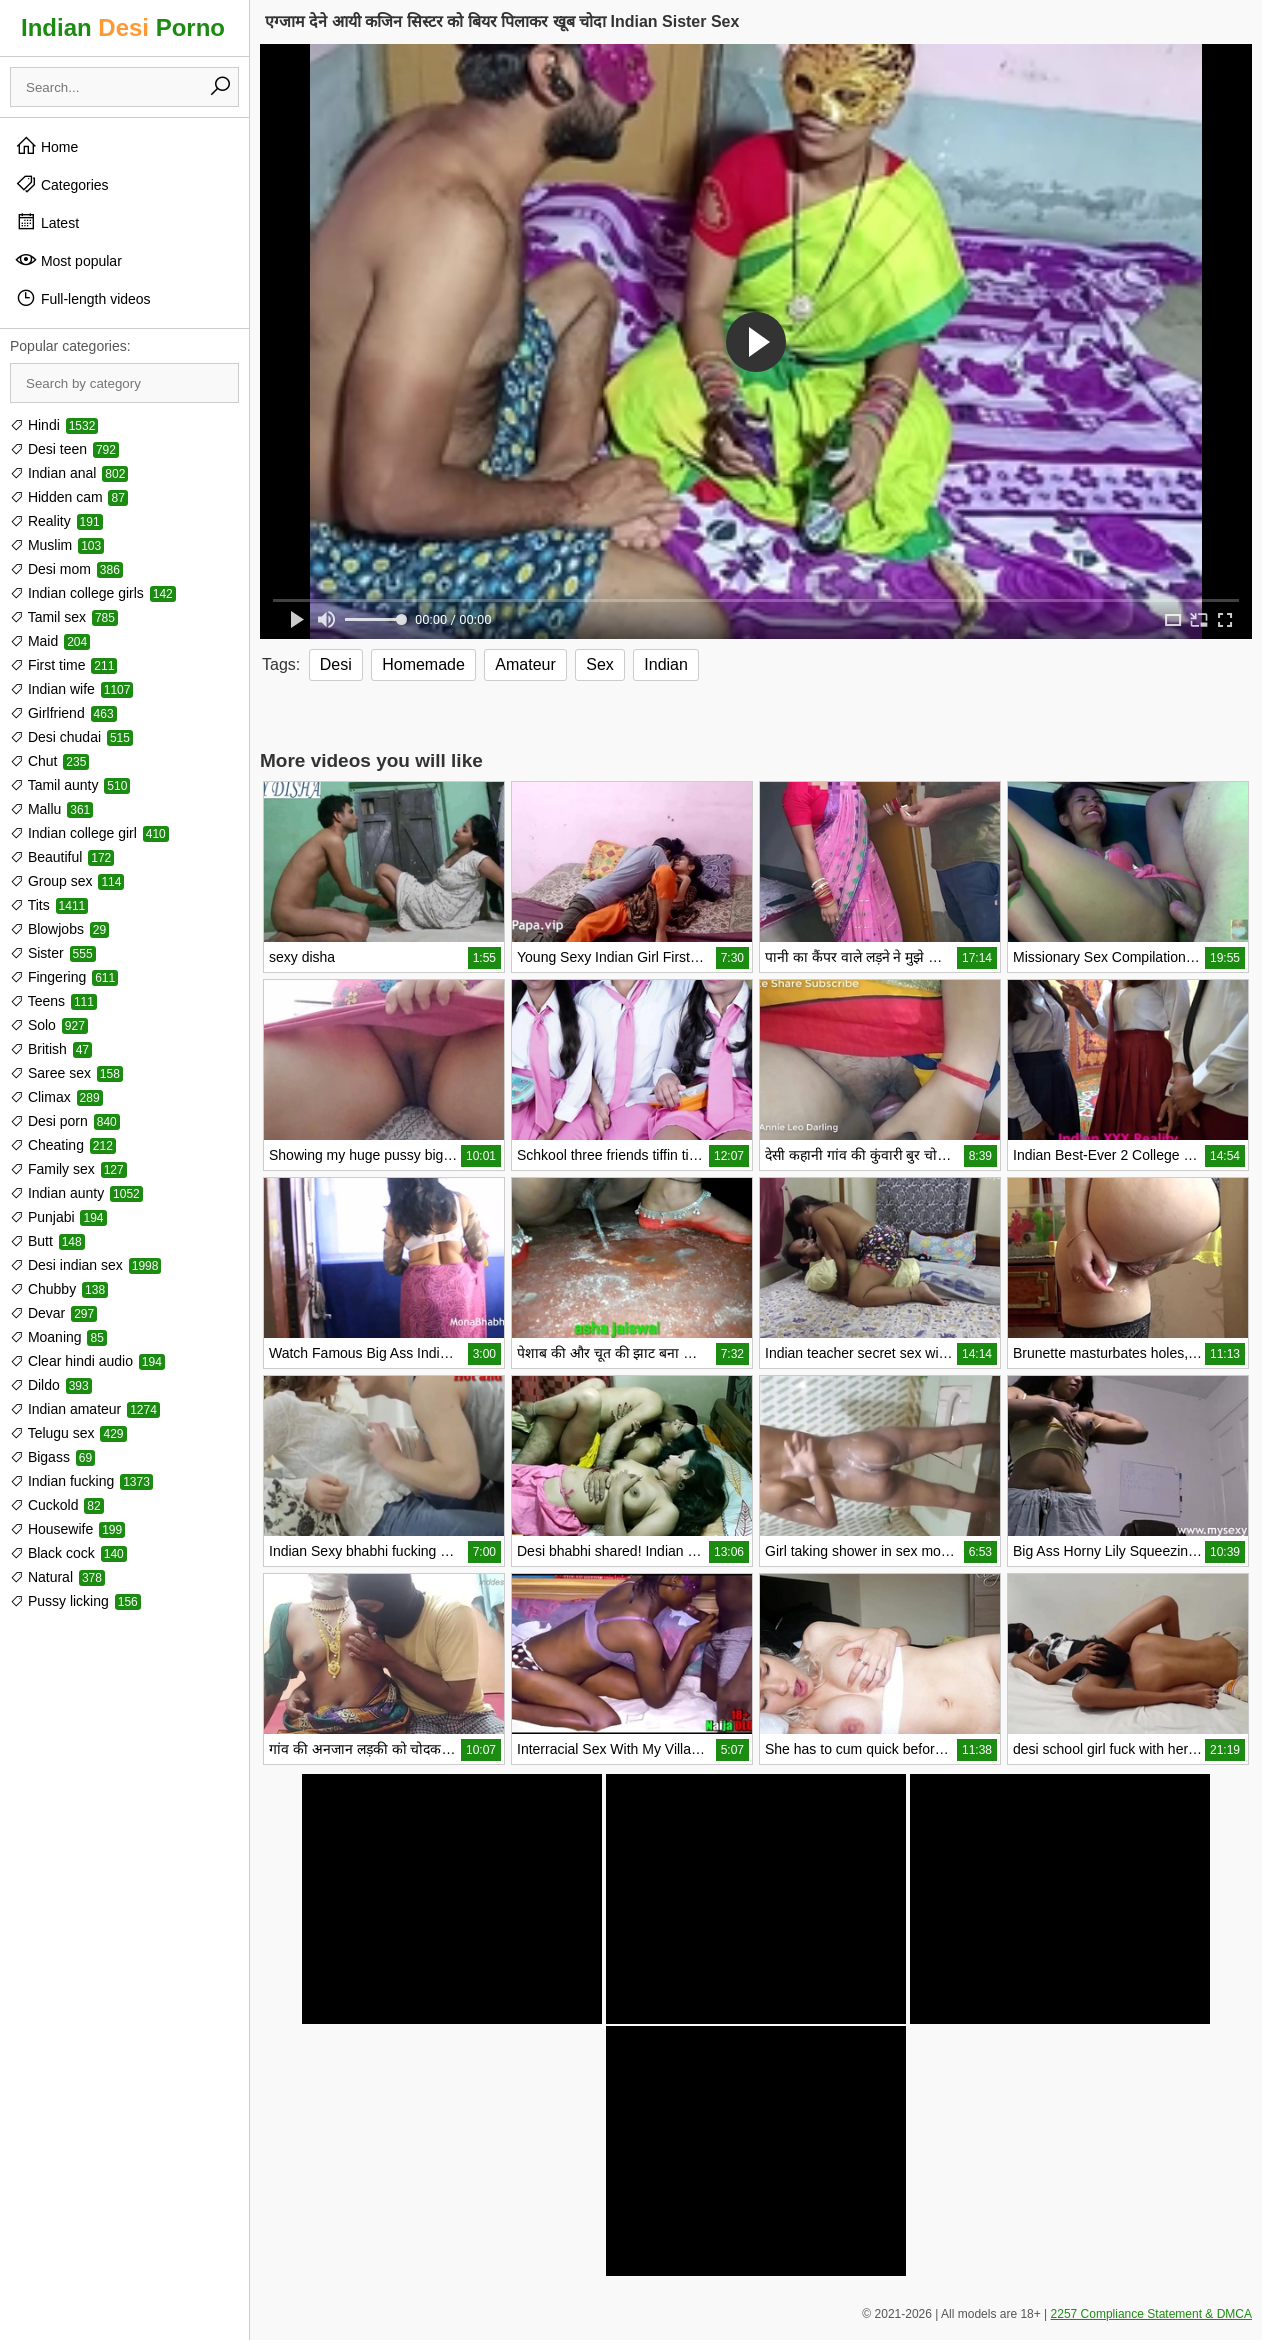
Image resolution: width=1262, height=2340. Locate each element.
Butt (47, 1241)
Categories (62, 184)
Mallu (51, 809)
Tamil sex (64, 617)
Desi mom (66, 569)
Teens (53, 1001)
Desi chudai (71, 737)
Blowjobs (59, 929)
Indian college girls (93, 593)
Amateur (525, 664)
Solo (49, 1025)
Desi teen (64, 449)
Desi (336, 664)
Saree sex (66, 1073)
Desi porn (65, 1121)
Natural (57, 1577)
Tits (49, 905)
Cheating (63, 1145)
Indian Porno (123, 27)
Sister (53, 953)
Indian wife (71, 689)
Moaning (58, 1337)
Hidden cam (69, 497)
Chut (49, 761)
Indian (666, 664)
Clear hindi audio (87, 1361)
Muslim (57, 545)
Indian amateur (85, 1409)
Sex (600, 664)
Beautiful (62, 857)
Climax (56, 1097)
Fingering (64, 977)
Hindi (54, 425)
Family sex (68, 1169)
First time (63, 665)
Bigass (52, 1457)
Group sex (67, 881)
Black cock (68, 1553)
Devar (53, 1313)
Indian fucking (81, 1481)
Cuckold (57, 1505)
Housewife (67, 1529)
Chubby (59, 1289)
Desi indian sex (85, 1265)
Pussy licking (75, 1601)
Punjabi (58, 1217)
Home (46, 146)
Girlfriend (63, 713)
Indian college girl (89, 833)
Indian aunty (76, 1193)
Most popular (68, 260)
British (51, 1049)
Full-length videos (83, 298)
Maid (50, 641)
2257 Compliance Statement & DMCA (1151, 2314)
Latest (47, 222)
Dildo (51, 1385)
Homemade (423, 664)
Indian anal (69, 473)
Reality (56, 521)
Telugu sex (68, 1433)
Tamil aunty (70, 785)
